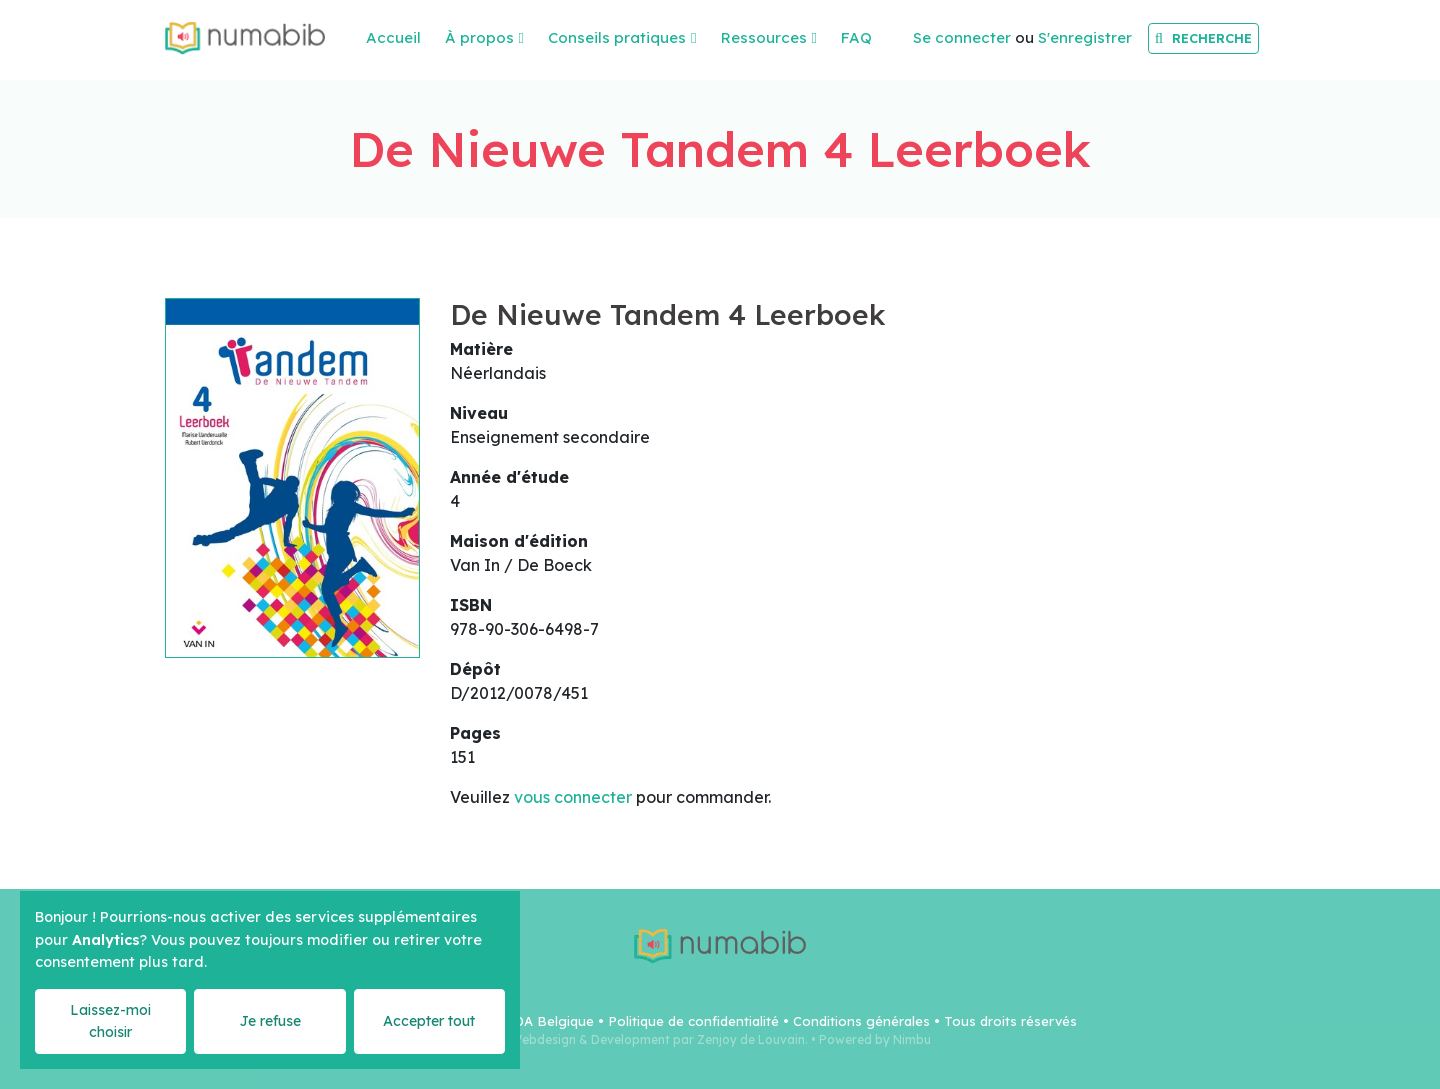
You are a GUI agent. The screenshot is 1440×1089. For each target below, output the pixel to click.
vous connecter (573, 797)
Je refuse (270, 1021)
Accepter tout (429, 1021)
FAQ (856, 37)
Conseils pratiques (617, 37)
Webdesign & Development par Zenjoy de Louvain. (659, 1039)
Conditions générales (861, 1021)
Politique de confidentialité (693, 1021)
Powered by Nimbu (875, 1039)
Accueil (393, 37)
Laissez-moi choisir (110, 1020)
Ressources (764, 37)
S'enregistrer (1085, 37)
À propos (479, 37)
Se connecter (962, 37)
